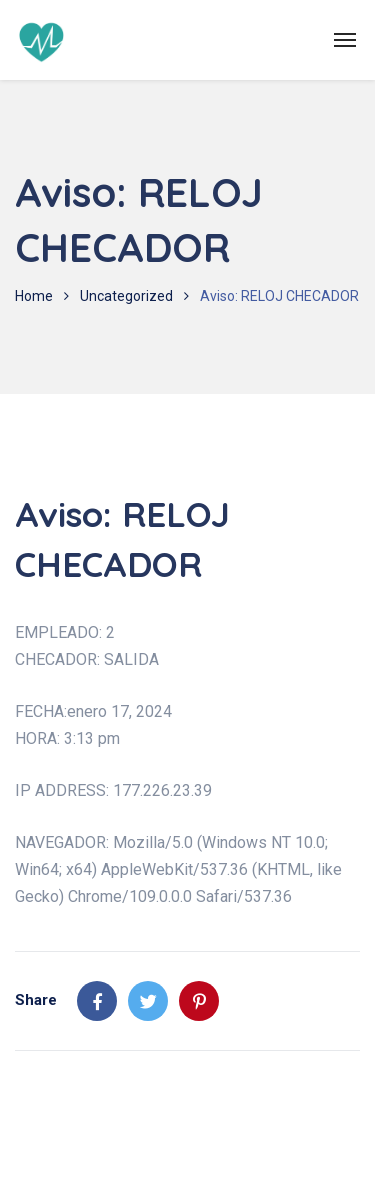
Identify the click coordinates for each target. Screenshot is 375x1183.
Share (36, 1000)
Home (34, 296)
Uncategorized (126, 296)
